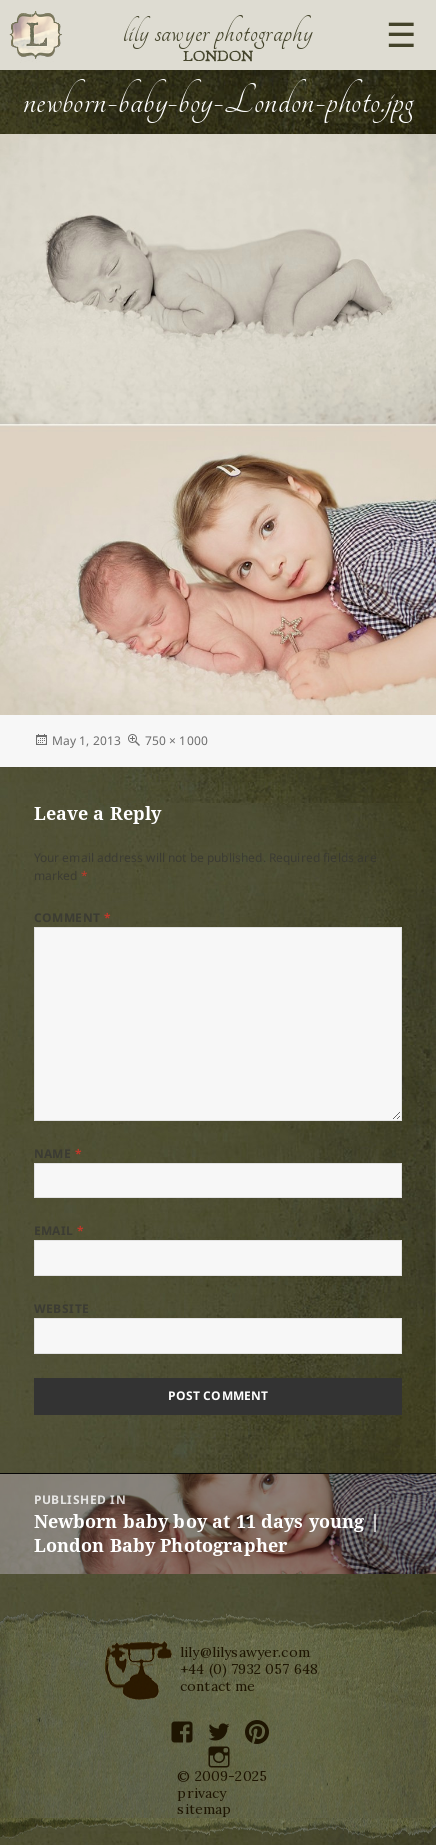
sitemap (204, 1809)
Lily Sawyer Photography (218, 33)
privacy (201, 1793)
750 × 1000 (177, 740)
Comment (73, 917)
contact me (218, 1686)
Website (62, 1308)
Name (58, 1153)
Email (59, 1230)
